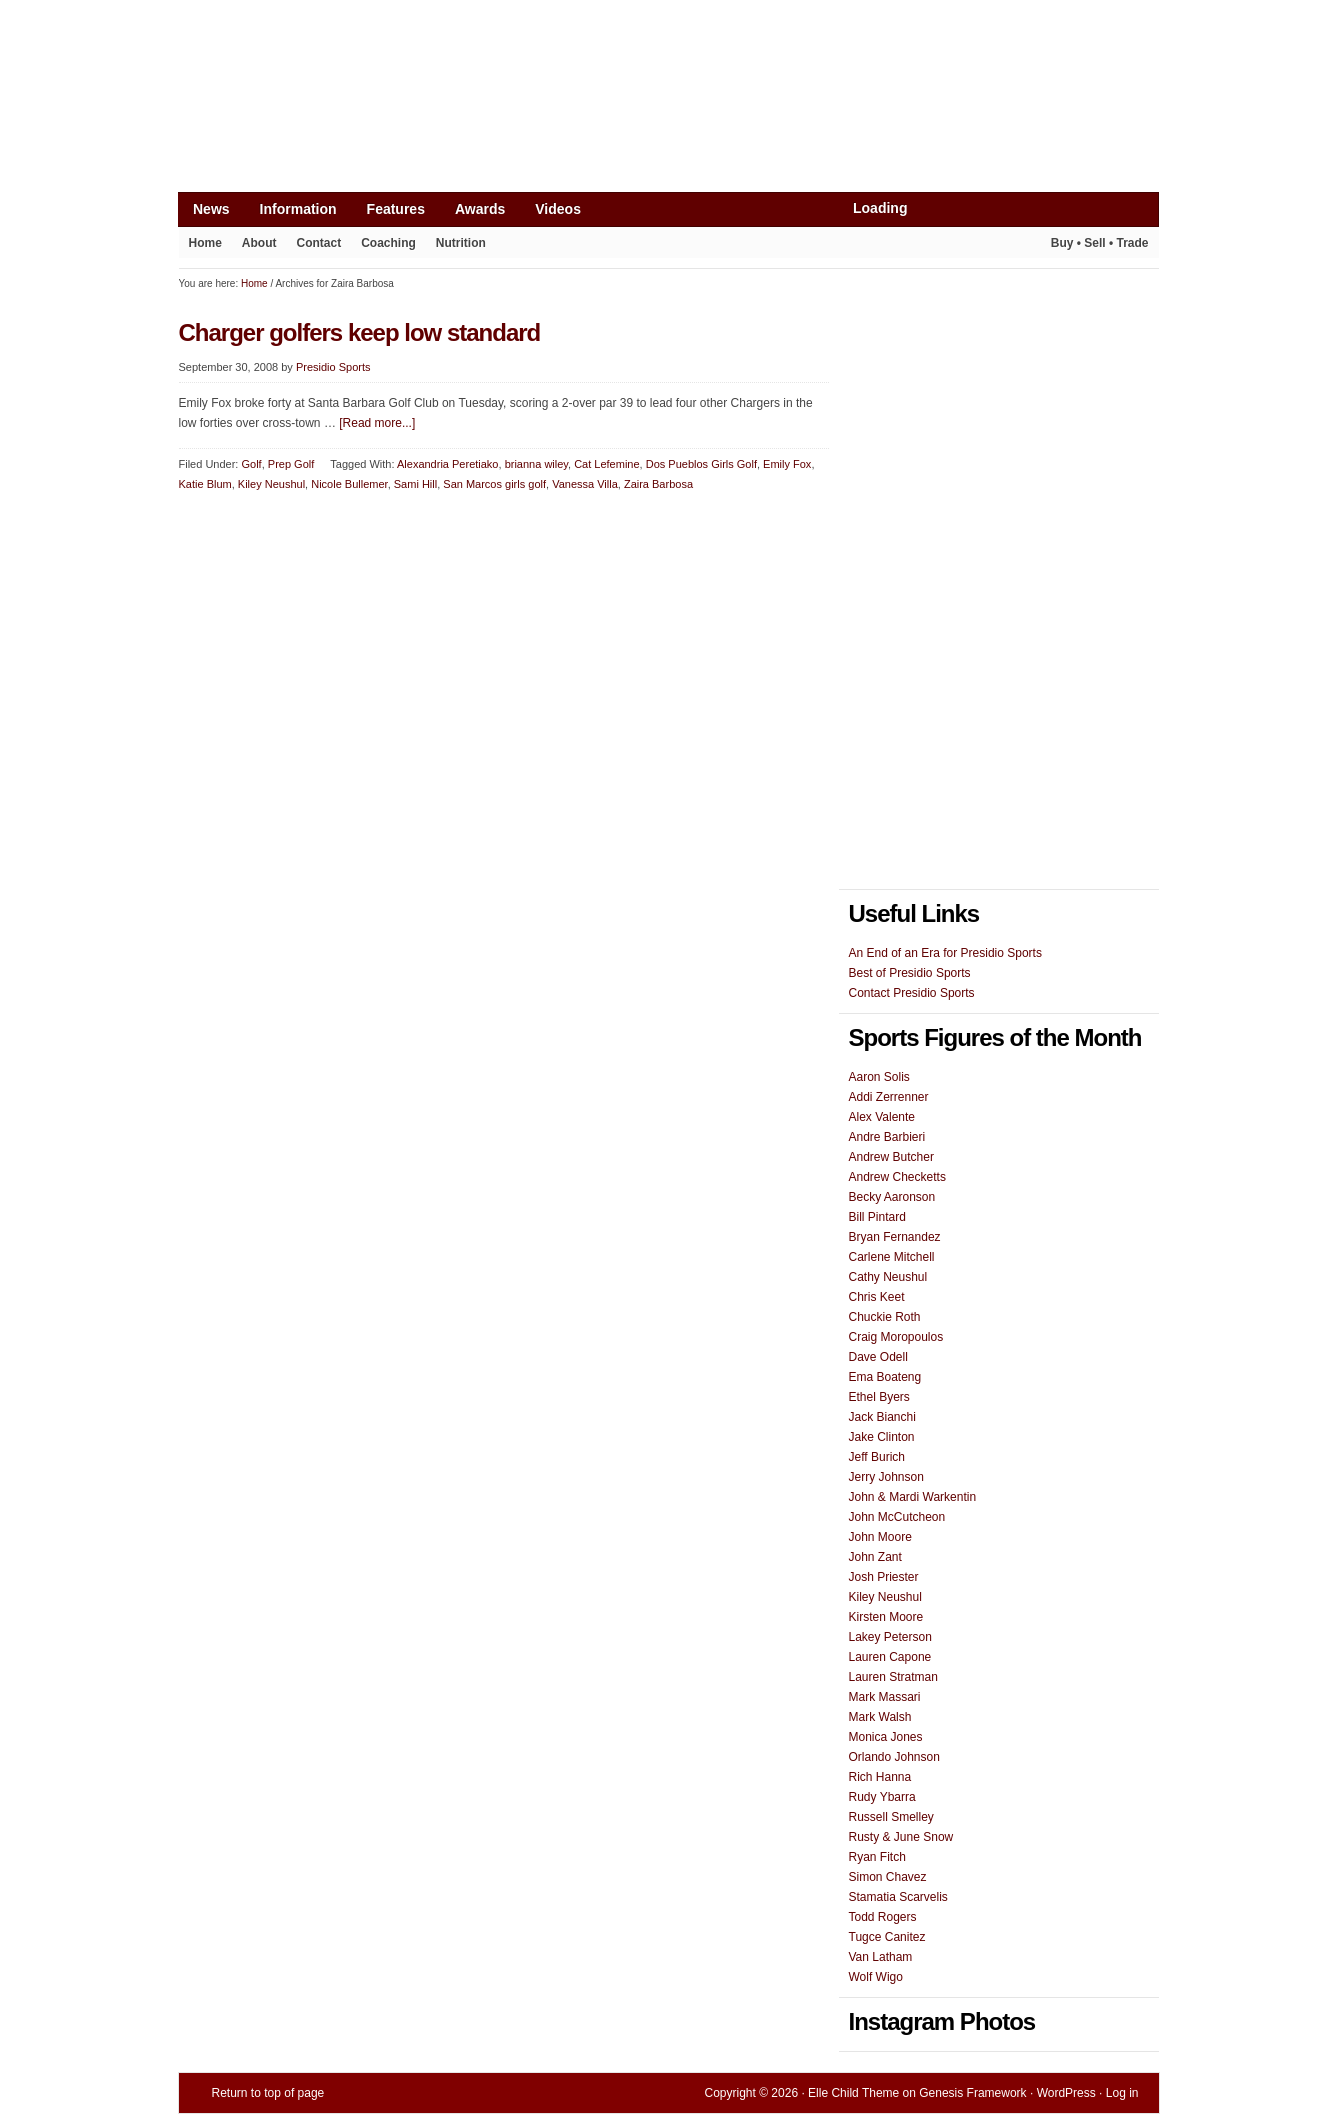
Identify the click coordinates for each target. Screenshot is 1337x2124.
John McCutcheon (897, 1517)
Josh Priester (884, 1577)
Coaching (388, 243)
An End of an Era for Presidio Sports (945, 953)
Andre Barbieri (887, 1137)
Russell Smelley (891, 1817)
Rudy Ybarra (882, 1797)
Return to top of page (268, 2093)
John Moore (880, 1537)
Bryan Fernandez (895, 1237)
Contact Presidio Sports (912, 993)
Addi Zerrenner (889, 1097)
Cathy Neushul (888, 1277)
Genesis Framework (972, 2093)
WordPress (1066, 2093)
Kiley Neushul (271, 484)
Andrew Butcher (891, 1157)
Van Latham (881, 1957)
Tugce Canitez (887, 1937)
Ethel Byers (879, 1397)
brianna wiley (536, 464)
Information (298, 209)
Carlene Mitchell (892, 1257)
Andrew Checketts (897, 1177)
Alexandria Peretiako (448, 464)
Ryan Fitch (877, 1857)
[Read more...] (377, 423)
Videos (558, 209)
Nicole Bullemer (349, 484)
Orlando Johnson (894, 1757)
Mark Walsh (880, 1717)
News (211, 209)
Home (205, 243)
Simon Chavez (888, 1877)
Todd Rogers (883, 1917)
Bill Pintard (877, 1217)
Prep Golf (291, 464)
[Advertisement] (543, 47)
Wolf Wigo (876, 1977)
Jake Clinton (882, 1437)
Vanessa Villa (585, 484)
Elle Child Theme (853, 2093)
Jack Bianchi (882, 1417)
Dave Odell (878, 1357)
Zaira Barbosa (658, 484)
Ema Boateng (885, 1377)
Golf (251, 464)
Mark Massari (885, 1697)
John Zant (875, 1557)
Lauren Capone (890, 1657)
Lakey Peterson (890, 1637)
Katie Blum (205, 484)
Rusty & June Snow (901, 1837)
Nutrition (461, 243)
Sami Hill (415, 484)
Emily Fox (787, 464)
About (259, 243)
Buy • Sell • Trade (1100, 243)
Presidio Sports (669, 142)
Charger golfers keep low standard (360, 332)
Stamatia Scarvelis (898, 1897)
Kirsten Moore (886, 1617)
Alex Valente (882, 1117)
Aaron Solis (879, 1077)
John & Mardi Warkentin (913, 1497)
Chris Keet (877, 1297)
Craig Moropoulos (896, 1337)
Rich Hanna (880, 1777)
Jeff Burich (877, 1457)
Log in (1122, 2093)
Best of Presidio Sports (910, 973)
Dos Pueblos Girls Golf (701, 464)
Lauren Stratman (893, 1677)
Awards (480, 209)
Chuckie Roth (885, 1317)
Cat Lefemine (606, 464)
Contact (319, 243)
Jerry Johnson (886, 1477)
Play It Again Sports (1008, 245)
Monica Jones (886, 1737)
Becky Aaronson (892, 1197)
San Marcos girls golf (494, 484)
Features (396, 209)
